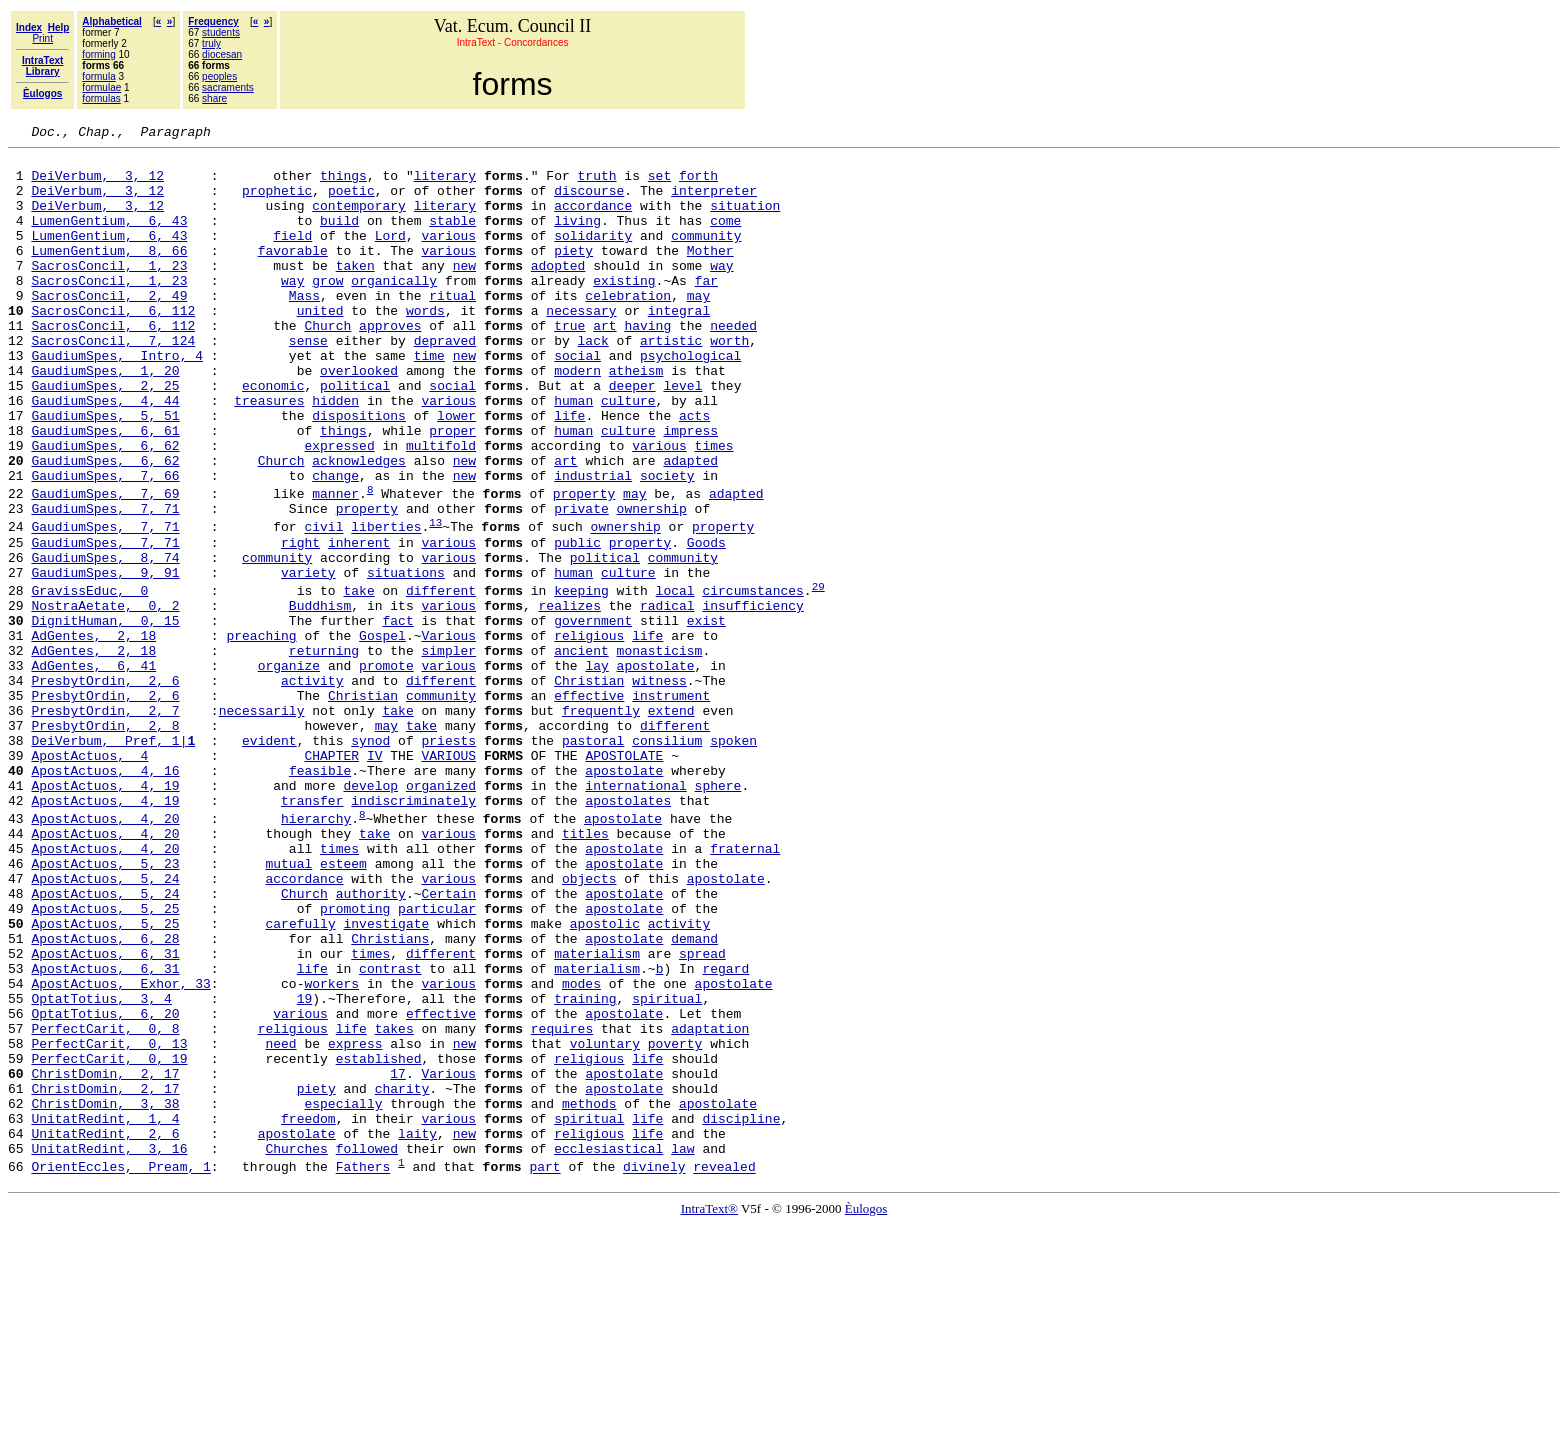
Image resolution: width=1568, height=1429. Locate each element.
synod (370, 860)
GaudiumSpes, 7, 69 (105, 565)
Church (327, 364)
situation (745, 220)
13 (435, 599)
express (355, 1223)
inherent (359, 623)
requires (562, 1205)
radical (667, 698)
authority (371, 1043)
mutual (288, 1007)
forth (698, 184)
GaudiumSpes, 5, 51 (105, 472)
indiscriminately (413, 932)
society (667, 544)
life (569, 472)
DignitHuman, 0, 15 (105, 716)
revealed (724, 1371)
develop (370, 914)
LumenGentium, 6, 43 (109, 238)
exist (706, 716)
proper (452, 490)
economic (273, 436)
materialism (597, 1115)
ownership (651, 583)
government (593, 716)
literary (445, 184)
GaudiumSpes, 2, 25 (105, 436)
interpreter (714, 202)
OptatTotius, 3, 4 (101, 1169)
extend (671, 824)
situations (406, 659)
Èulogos (866, 1412)
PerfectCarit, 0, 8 (105, 1205)
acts (694, 472)
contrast (390, 1133)
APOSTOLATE (624, 878)
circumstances (752, 680)
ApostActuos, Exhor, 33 (120, 1151)
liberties (386, 605)
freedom (308, 1313)
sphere (718, 914)
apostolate (656, 770)
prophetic (277, 202)
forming (98, 54)
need (280, 1223)
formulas (101, 98)
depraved (445, 382)
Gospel (382, 734)
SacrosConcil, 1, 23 (109, 292)
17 (398, 1259)
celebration (628, 328)
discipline (741, 1313)
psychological (690, 400)
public (577, 623)
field (292, 256)
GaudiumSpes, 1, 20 (105, 418)
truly (211, 43)
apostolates (628, 932)
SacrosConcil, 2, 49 (109, 328)
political (355, 436)
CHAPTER (331, 878)
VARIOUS (448, 878)
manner (335, 565)
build (339, 238)
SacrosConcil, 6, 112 (113, 346)
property (584, 565)
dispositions (359, 472)
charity (402, 1277)
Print (42, 38)
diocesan (222, 54)
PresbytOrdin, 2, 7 (105, 824)
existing (624, 310)
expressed (339, 508)
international (635, 914)
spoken (733, 860)
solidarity (593, 256)
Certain (448, 1043)
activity (312, 788)
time (429, 400)
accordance (593, 220)
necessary (581, 346)
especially (343, 1295)
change (335, 544)
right (300, 623)
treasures (269, 454)
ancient (581, 752)
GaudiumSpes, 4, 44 (105, 454)
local (675, 680)
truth (597, 184)
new (464, 292)
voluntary (605, 1223)
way (721, 292)
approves (390, 364)
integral (679, 346)
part (544, 1371)
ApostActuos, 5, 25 (105, 1061)
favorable (293, 274)
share (214, 98)
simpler (448, 752)
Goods (706, 623)
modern (577, 418)
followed (367, 1349)
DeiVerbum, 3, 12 (97, 184)
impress (690, 490)
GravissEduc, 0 (89, 680)
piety (573, 274)
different (441, 680)
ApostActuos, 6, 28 (105, 1097)
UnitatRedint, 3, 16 (109, 1349)
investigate (386, 1079)
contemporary (359, 220)
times (713, 508)
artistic (671, 382)
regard (725, 1133)
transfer (312, 932)
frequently (601, 824)
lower (456, 472)
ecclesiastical (608, 1349)
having (647, 364)
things (343, 184)
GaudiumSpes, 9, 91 (105, 659)
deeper (632, 436)
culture (628, 454)
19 (305, 1169)
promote (386, 770)
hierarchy (316, 953)
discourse (589, 202)
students (221, 32)
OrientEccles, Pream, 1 (120, 1371)
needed (733, 364)
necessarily (262, 824)
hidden (335, 454)
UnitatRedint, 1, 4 (105, 1313)
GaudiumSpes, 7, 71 (105, 583)
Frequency (213, 21)
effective (589, 806)
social (577, 400)
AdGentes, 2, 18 (93, 734)
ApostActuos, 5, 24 (105, 1025)
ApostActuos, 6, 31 (105, 1115)
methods (589, 1295)
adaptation (710, 1205)
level (682, 436)
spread (702, 1115)
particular (437, 1061)
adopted (558, 292)
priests (448, 860)
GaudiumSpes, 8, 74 (105, 641)
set (659, 184)
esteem (343, 1007)
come (725, 238)
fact (397, 716)
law (682, 1349)
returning (324, 752)
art (604, 364)
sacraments (228, 87)
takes (394, 1205)
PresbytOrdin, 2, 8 (105, 842)
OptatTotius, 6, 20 (105, 1187)
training (585, 1169)
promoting (355, 1061)
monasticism (660, 752)
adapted (690, 526)
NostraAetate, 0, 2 (105, 698)
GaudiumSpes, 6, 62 (105, 508)
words (425, 346)
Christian (589, 788)
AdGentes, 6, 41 (93, 770)
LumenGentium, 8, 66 (109, 274)
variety (308, 659)
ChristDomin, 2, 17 (105, 1259)
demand (694, 1097)
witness (659, 788)
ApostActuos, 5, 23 (105, 1007)
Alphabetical (111, 21)
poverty (675, 1223)
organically (394, 310)
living (577, 238)
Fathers (363, 1371)
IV (375, 878)
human (573, 454)
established (379, 1241)
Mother (710, 274)
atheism (636, 418)
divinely (654, 1371)
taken (355, 292)
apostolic (605, 1079)
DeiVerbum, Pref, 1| (113, 860)
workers (331, 1151)
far (706, 310)
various (448, 256)
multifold (441, 508)
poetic (351, 202)
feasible (320, 896)
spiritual (667, 1169)
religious (589, 734)
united (320, 346)
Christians (390, 1097)
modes (581, 1151)
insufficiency (752, 698)
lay (596, 770)
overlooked (359, 418)
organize (289, 770)
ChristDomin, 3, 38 (105, 1295)
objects (589, 1025)
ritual (452, 328)
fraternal (745, 989)
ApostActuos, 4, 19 (105, 914)
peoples (219, 76)
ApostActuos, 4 (89, 878)
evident (269, 860)
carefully (300, 1079)
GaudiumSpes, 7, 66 (105, 544)
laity (417, 1331)
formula (98, 76)
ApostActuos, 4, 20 (105, 953)
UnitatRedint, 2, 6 (105, 1331)
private (581, 583)
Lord (390, 256)
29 (818, 675)
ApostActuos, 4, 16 (105, 896)
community (706, 256)
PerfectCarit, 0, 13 (109, 1223)
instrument (671, 806)
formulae (101, 87)
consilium (667, 860)
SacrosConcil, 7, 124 (113, 382)
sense (308, 382)
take (358, 680)
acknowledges (359, 526)
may (698, 328)
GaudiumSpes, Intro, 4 (117, 400)
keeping (581, 680)
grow (327, 310)
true (569, 364)
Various (448, 734)
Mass (304, 328)
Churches (296, 1349)
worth (729, 382)
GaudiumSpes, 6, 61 (105, 490)
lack (593, 382)
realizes (569, 698)
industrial (593, 544)
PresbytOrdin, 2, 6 (105, 788)
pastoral (593, 860)
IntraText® (709, 1412)
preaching (261, 734)
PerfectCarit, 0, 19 (109, 1241)
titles (585, 971)
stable (452, 238)
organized (441, 914)
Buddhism (320, 698)
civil (323, 605)
